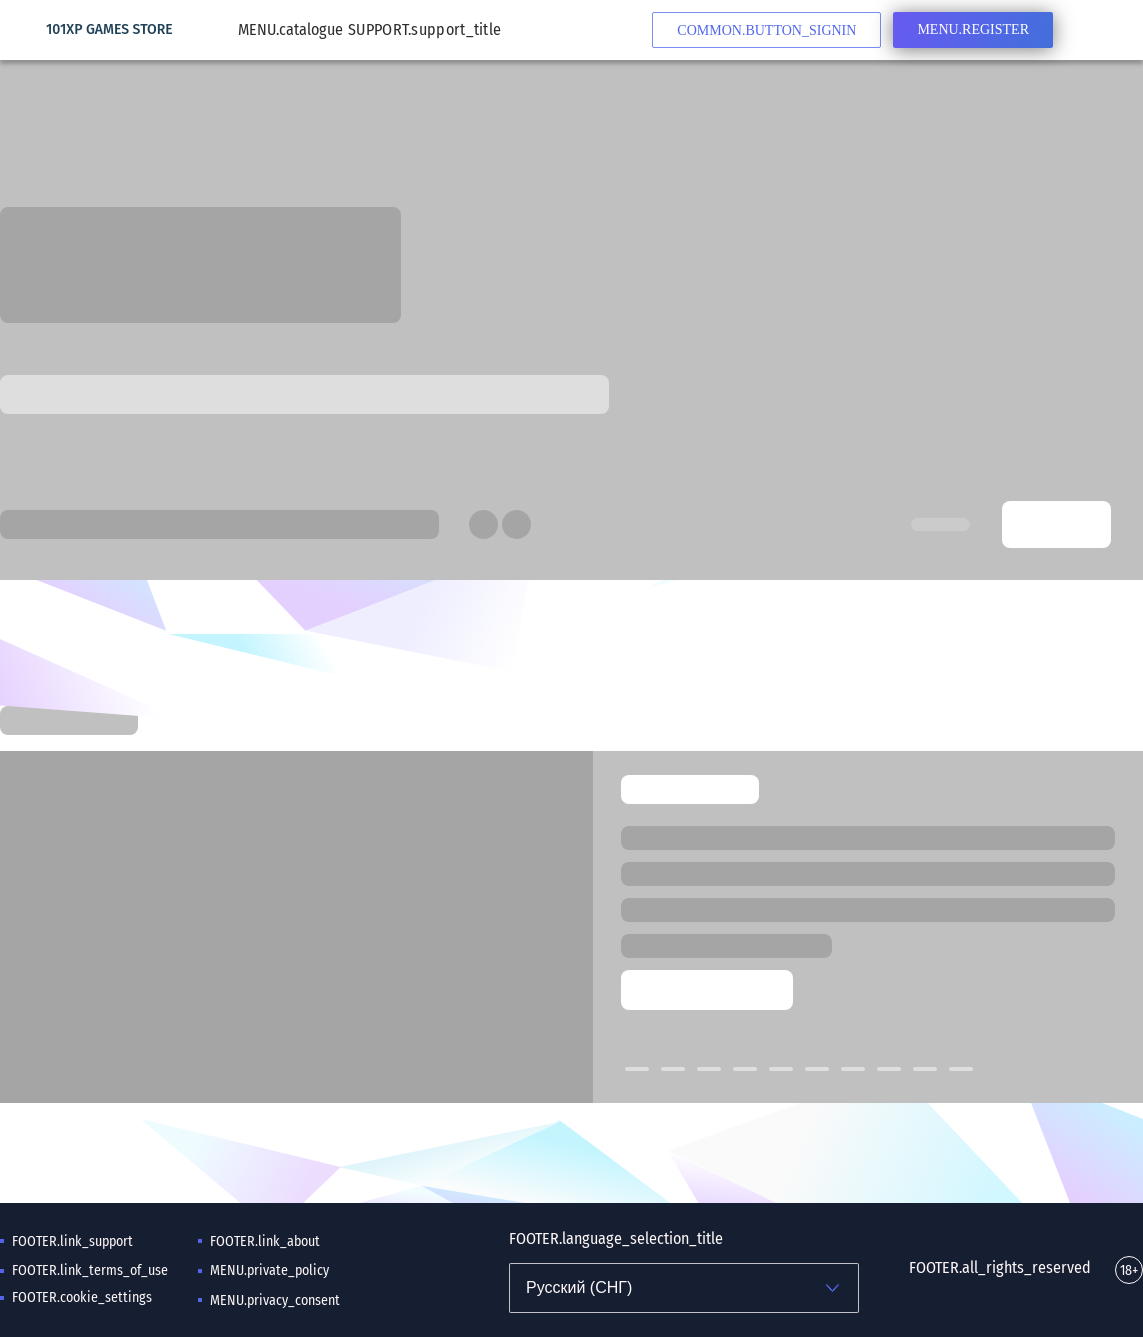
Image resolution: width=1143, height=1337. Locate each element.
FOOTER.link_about (265, 1241)
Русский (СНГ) (579, 1287)
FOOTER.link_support (72, 1241)
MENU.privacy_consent (275, 1300)
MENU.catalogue (300, 30)
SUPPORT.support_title (424, 29)
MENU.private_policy (269, 1270)
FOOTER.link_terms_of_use (90, 1270)
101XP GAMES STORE (109, 30)
